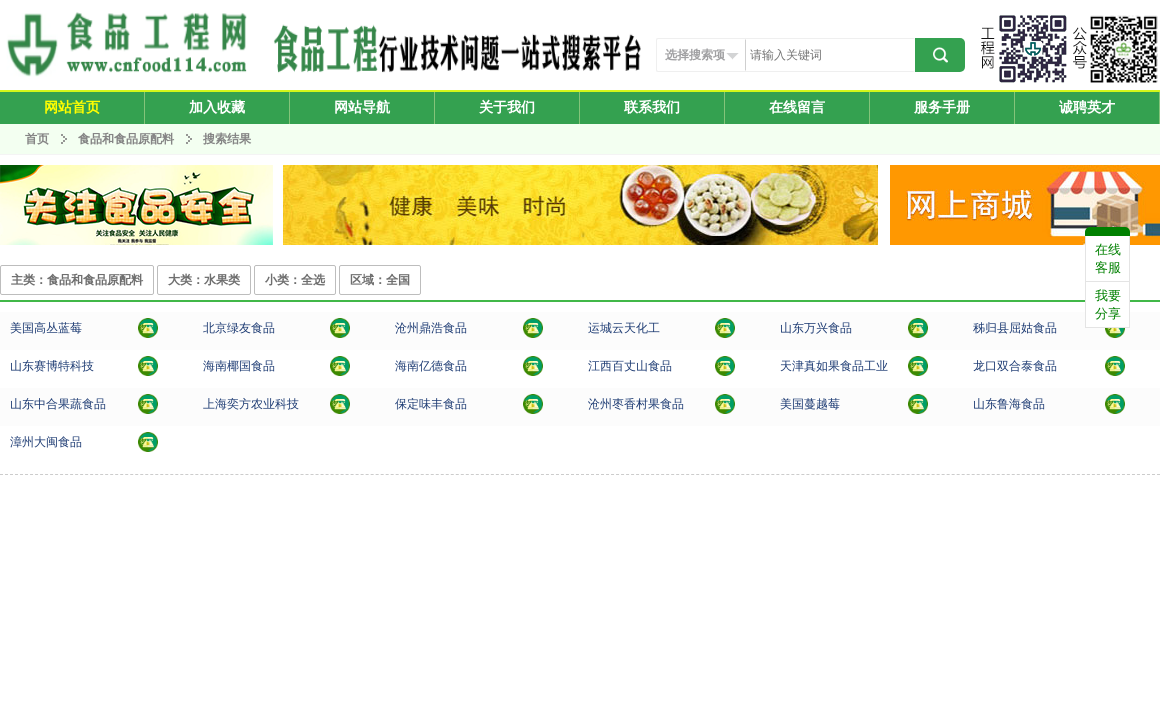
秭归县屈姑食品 (1015, 328)
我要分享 (1108, 304)
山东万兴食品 (816, 328)
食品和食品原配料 (127, 139)
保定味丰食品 (431, 404)
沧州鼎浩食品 (431, 328)
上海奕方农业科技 (251, 404)
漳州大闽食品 (46, 442)
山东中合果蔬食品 (58, 404)
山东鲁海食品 (1009, 404)
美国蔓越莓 (810, 404)
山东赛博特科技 (52, 366)
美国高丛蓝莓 (46, 328)
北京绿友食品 (239, 328)
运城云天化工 (624, 328)
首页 (37, 139)
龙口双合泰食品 (1015, 366)
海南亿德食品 (431, 366)
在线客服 (1108, 258)
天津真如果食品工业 (834, 366)
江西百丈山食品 (630, 366)
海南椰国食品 (239, 366)
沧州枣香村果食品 (636, 404)
